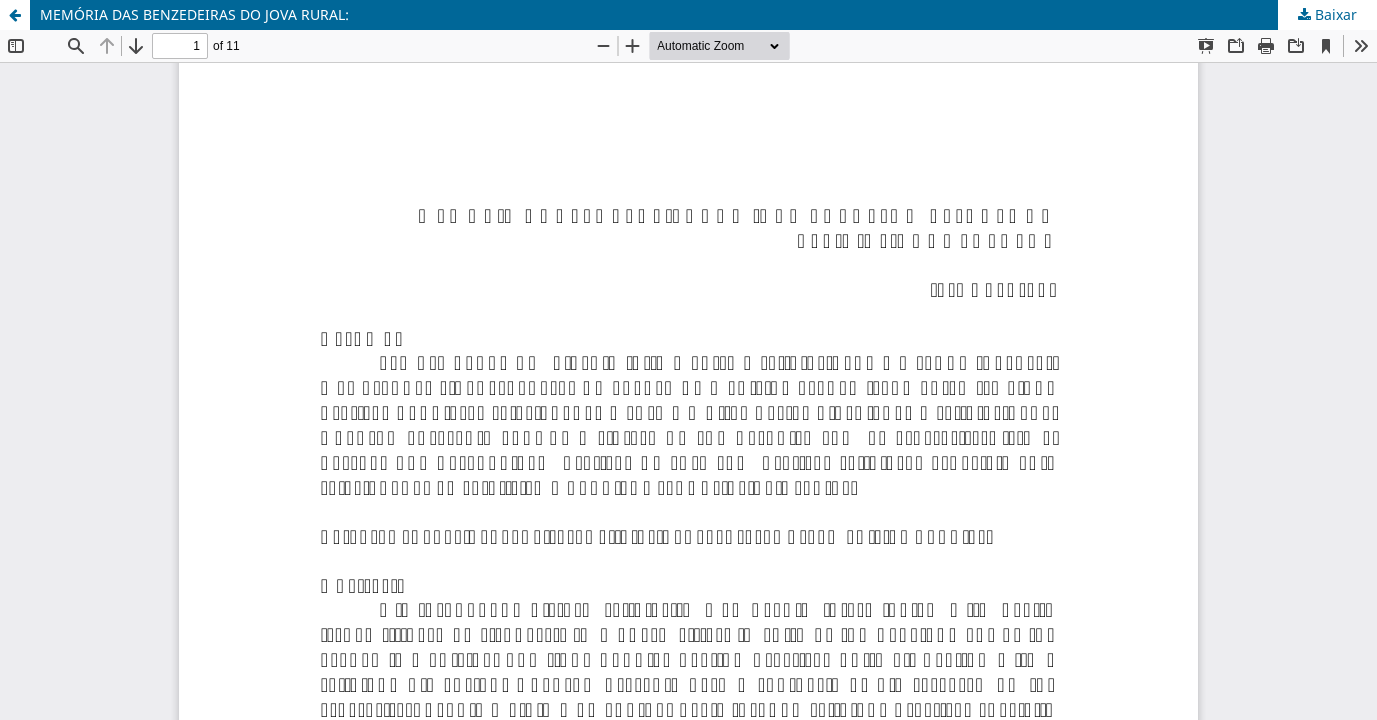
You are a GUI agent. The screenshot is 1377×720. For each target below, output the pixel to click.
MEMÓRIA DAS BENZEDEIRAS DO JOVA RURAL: (194, 14)
